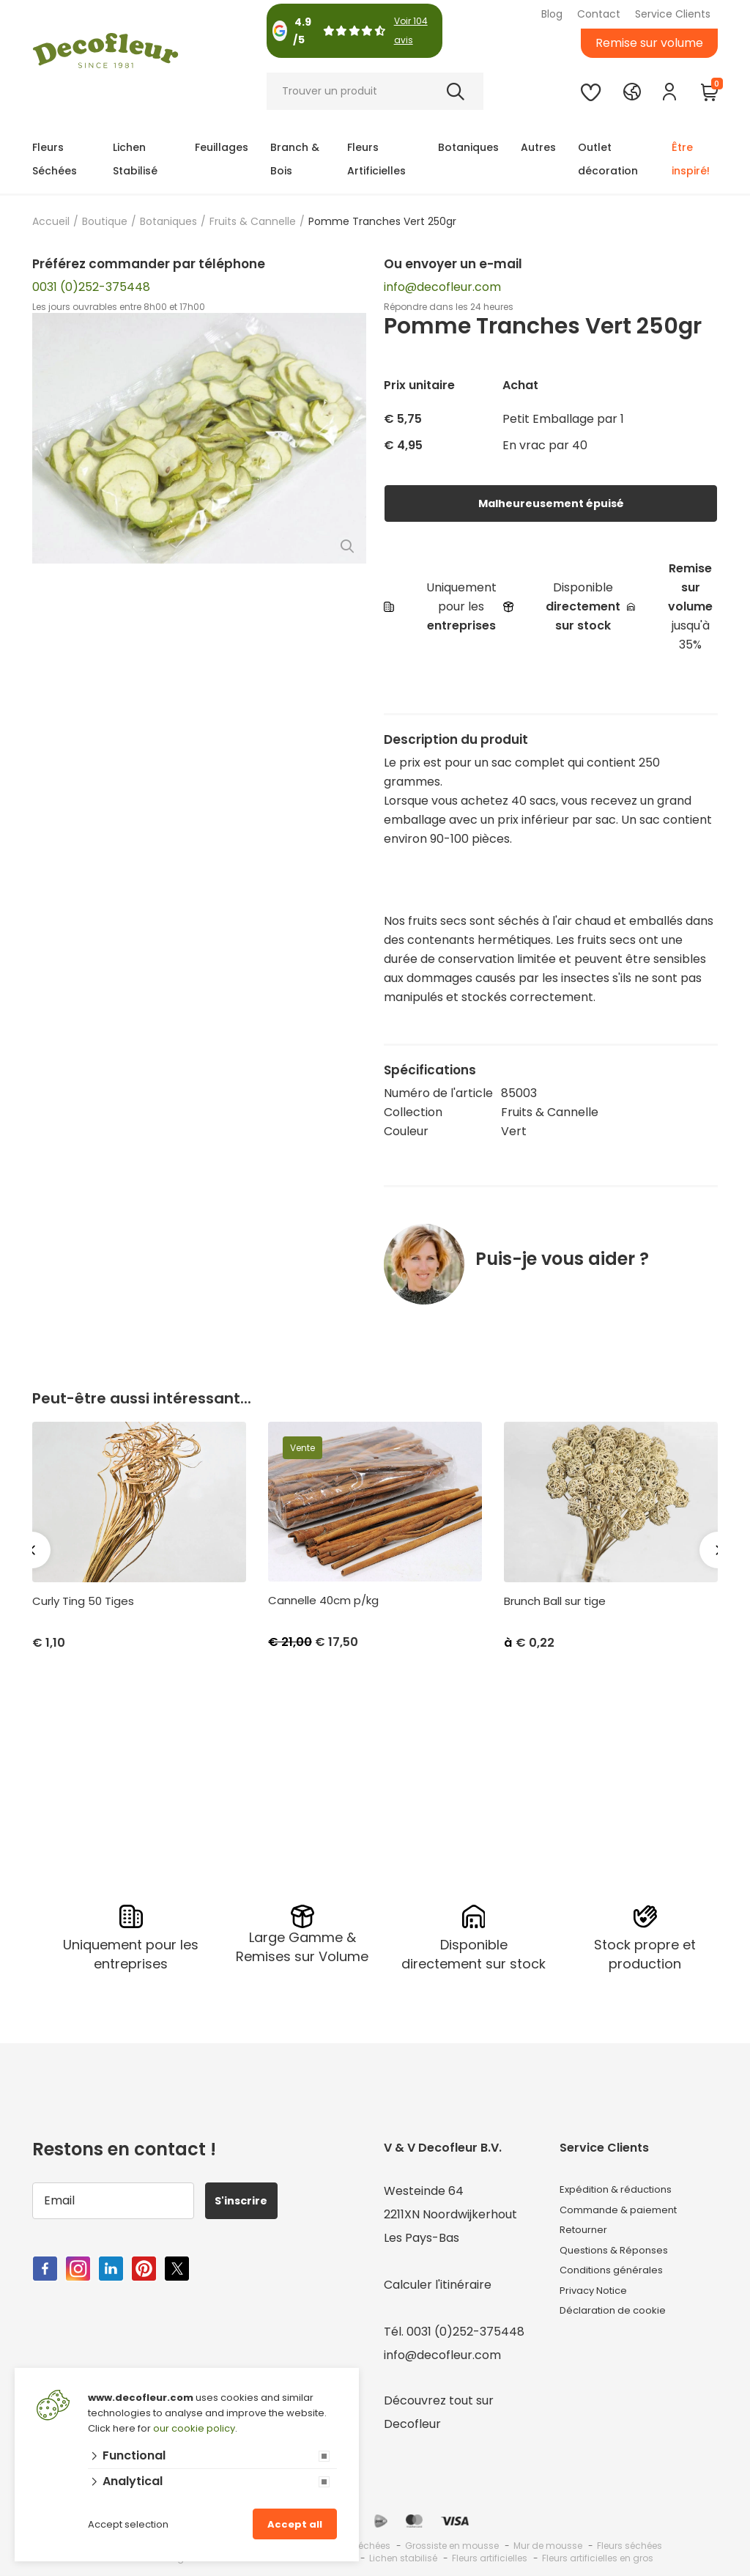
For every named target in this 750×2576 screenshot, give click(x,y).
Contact (598, 14)
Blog (551, 14)
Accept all (294, 2524)
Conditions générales (620, 2281)
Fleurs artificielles (489, 2554)
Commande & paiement (629, 2210)
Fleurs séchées (629, 2542)
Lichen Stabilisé (135, 159)
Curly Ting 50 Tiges (83, 1601)
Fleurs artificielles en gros (597, 2554)
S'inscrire (249, 2196)
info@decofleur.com (442, 286)
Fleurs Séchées (54, 159)
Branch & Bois (294, 159)
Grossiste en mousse (452, 2542)
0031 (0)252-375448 (91, 286)
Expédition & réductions (627, 2187)
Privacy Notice (601, 2304)
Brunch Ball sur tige (555, 1601)
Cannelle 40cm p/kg (323, 1600)
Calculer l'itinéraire (437, 2281)
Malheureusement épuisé (551, 503)
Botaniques (468, 147)
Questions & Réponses (624, 2257)
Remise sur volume (649, 42)
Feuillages (221, 147)
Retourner (589, 2234)
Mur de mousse (547, 2542)
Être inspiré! (691, 159)
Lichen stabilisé (403, 2554)
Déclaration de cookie (623, 2327)
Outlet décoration (608, 159)
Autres (538, 147)
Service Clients (672, 14)
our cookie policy (194, 2428)
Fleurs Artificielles (376, 159)
